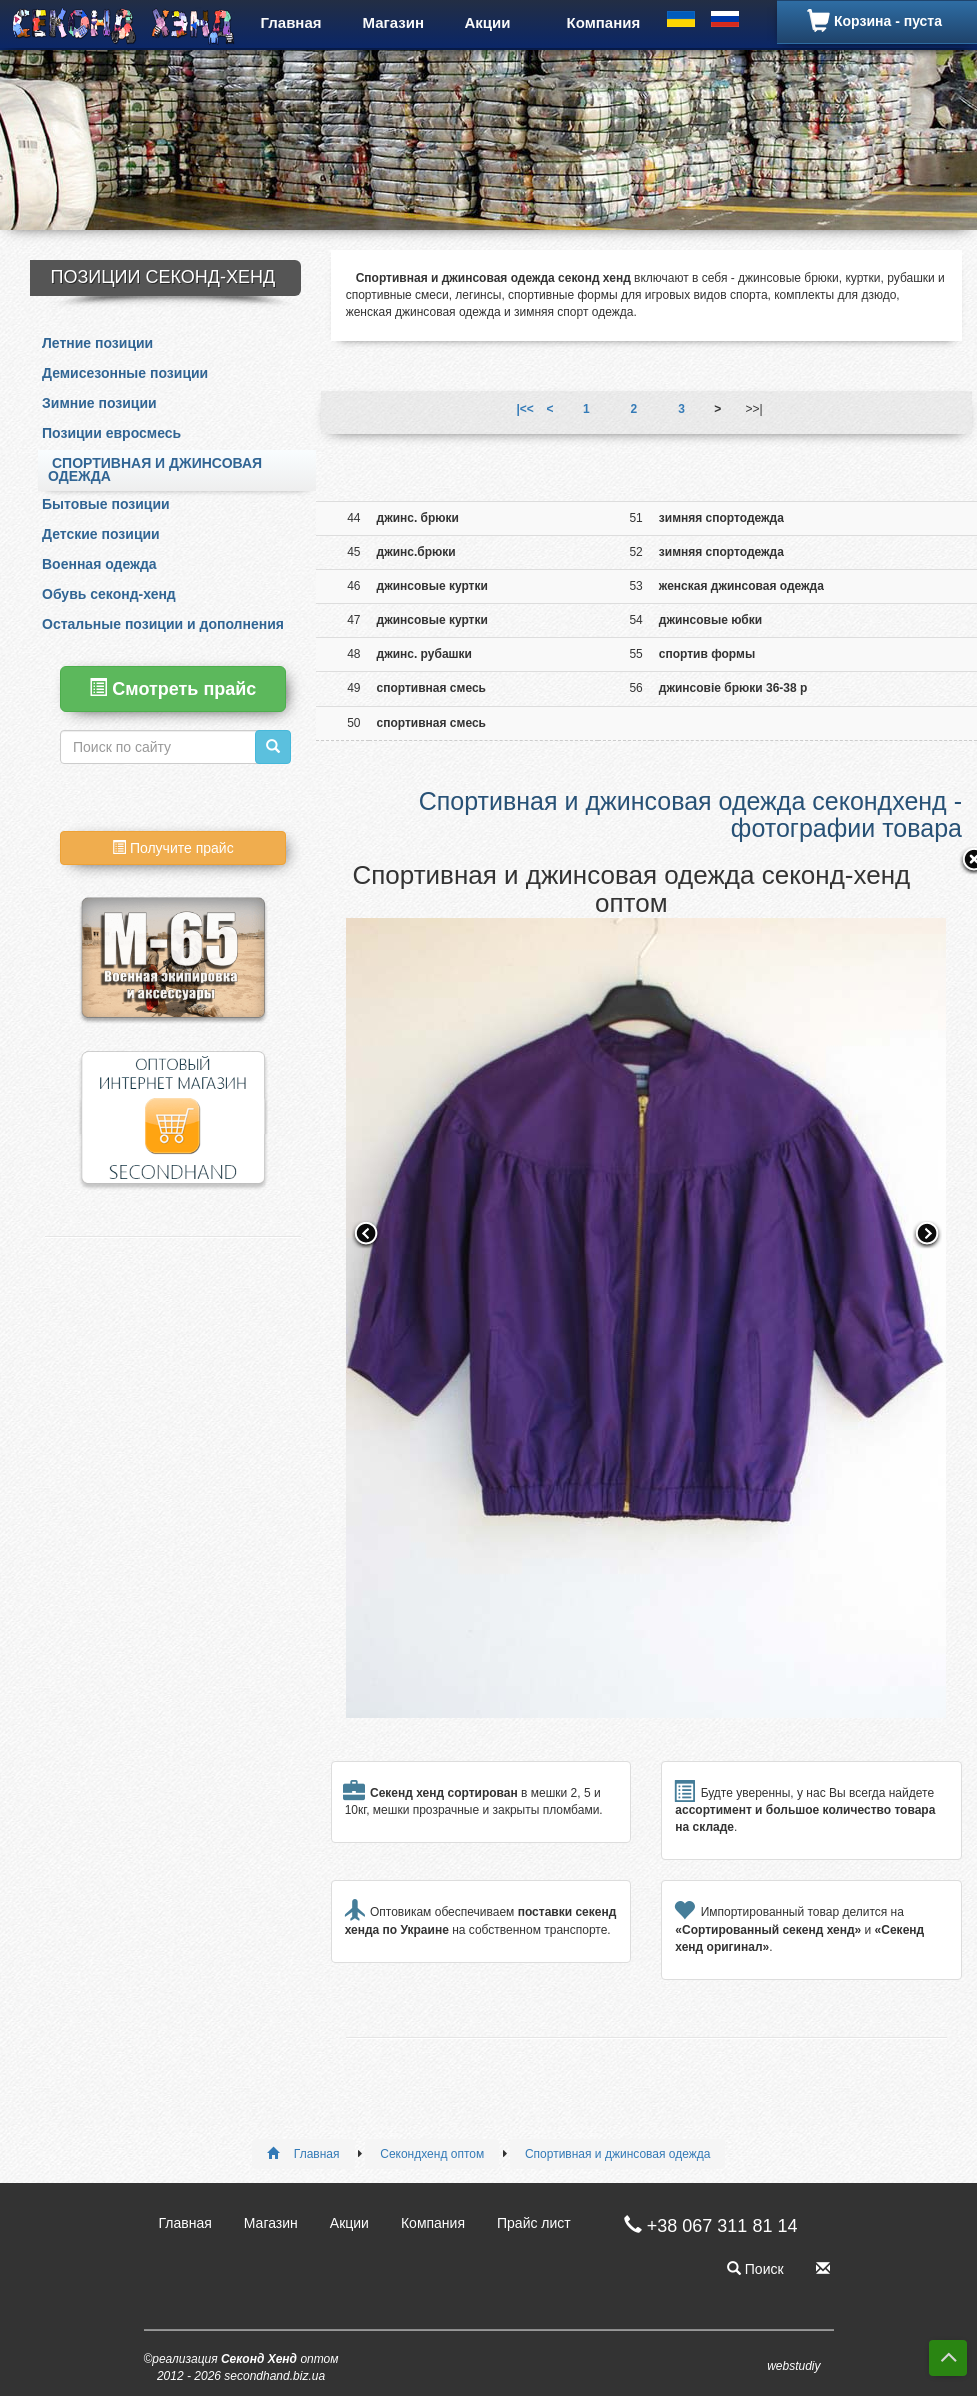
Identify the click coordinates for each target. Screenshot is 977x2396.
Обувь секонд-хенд (109, 594)
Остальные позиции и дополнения (163, 624)
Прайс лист (534, 2223)
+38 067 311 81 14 (701, 2225)
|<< (524, 409)
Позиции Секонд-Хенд (163, 277)
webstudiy (793, 2366)
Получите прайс (173, 848)
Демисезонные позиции (125, 373)
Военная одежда (99, 564)
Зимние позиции (99, 403)
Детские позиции (101, 534)
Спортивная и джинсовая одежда (155, 469)
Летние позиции (97, 343)
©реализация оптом (241, 2367)
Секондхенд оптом (432, 2154)
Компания (604, 22)
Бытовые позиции (106, 504)
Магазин (394, 22)
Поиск (755, 2269)
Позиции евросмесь (111, 433)
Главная (291, 22)
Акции (488, 22)
